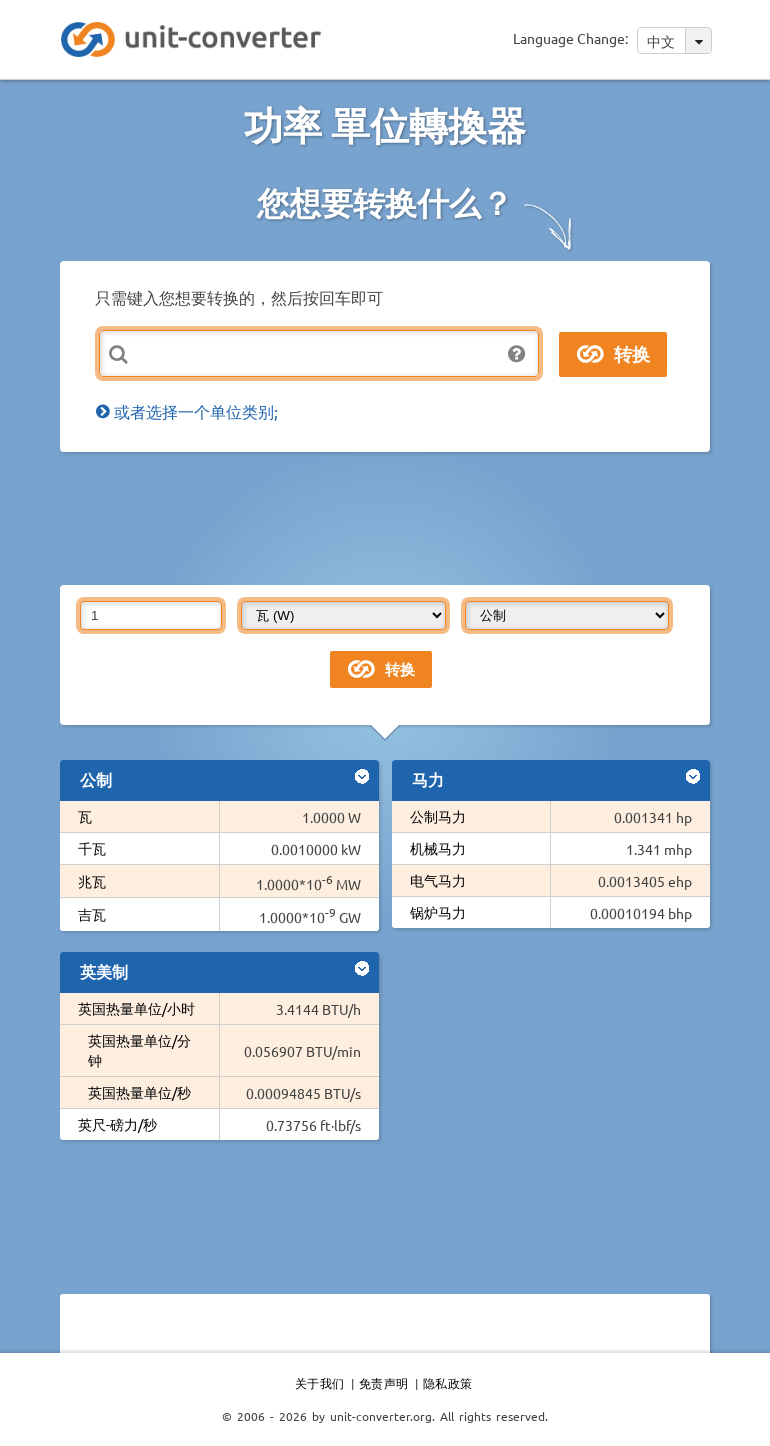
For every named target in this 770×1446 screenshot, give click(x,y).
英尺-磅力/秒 (117, 1124)
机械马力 (438, 848)
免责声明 (384, 1383)
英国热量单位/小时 (136, 1008)
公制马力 (438, 816)
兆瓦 (92, 881)
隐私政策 (448, 1383)
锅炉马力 (438, 912)
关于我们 (320, 1383)
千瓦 (92, 848)
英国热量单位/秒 (139, 1092)
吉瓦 (92, 914)
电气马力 (438, 880)
